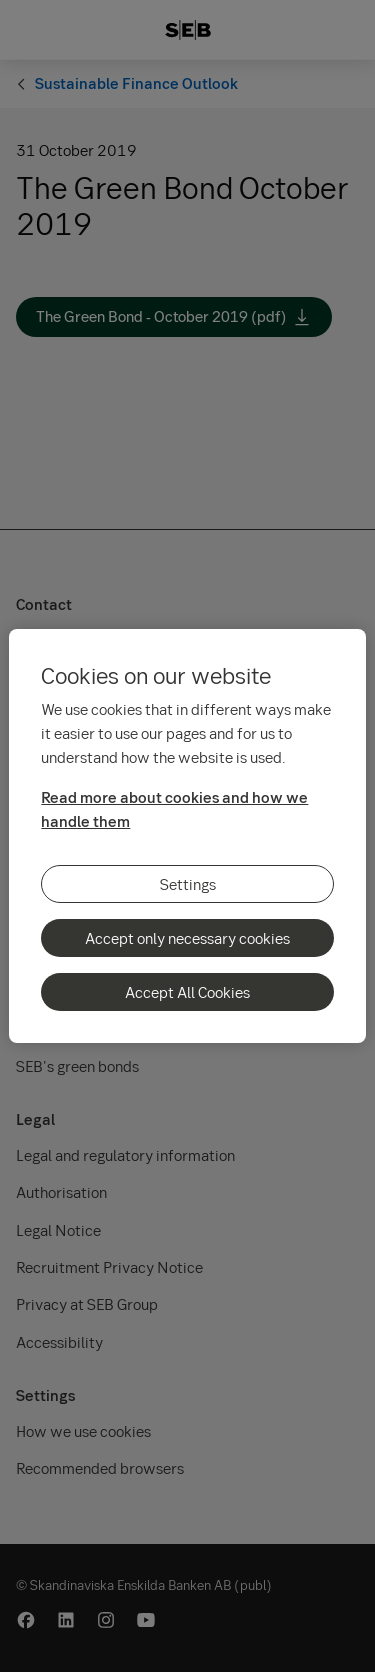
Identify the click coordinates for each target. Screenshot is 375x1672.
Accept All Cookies (187, 992)
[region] (187, 836)
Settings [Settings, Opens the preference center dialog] (188, 884)
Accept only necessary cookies (187, 938)
